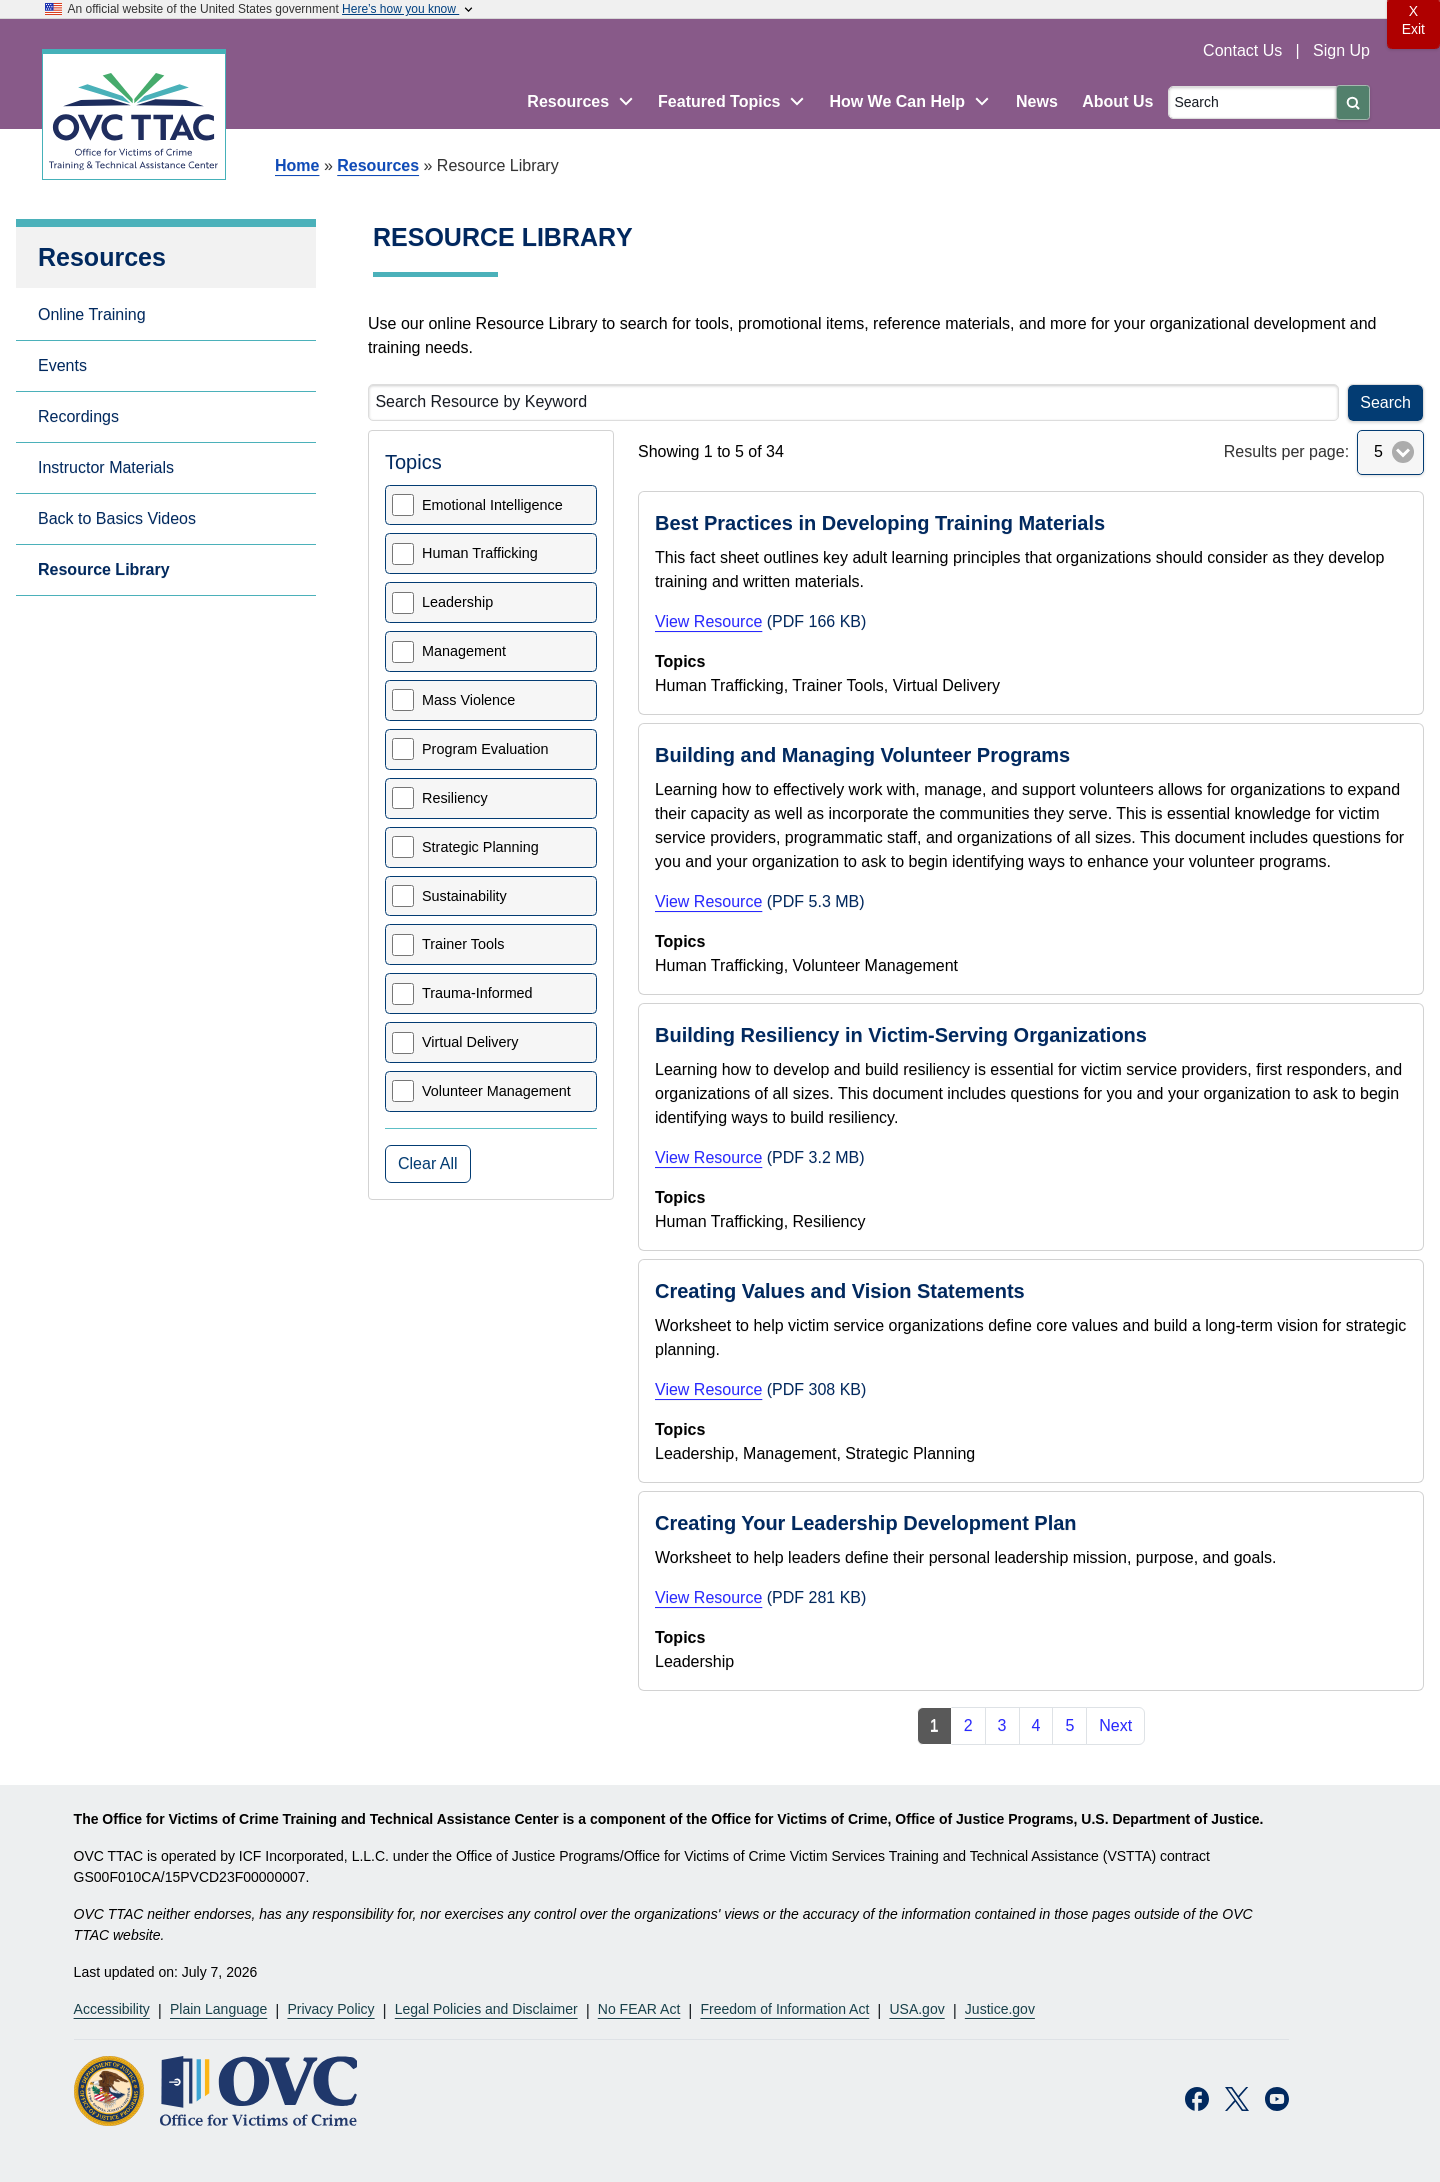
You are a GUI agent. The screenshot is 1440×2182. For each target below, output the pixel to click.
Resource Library (104, 569)
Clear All (428, 1163)
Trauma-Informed (477, 993)
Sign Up (1341, 50)
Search (1385, 402)
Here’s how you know (409, 9)
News (1037, 101)
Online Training (92, 314)
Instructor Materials (106, 467)
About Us (1117, 101)
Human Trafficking (480, 553)
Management (464, 651)
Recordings (78, 416)
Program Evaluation (485, 749)
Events (62, 365)
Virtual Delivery (470, 1042)
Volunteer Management (496, 1091)
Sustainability (464, 896)
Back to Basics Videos (117, 518)
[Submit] (1353, 102)
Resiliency (455, 798)
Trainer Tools (463, 944)
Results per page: (1286, 451)
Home (297, 165)
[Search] (1252, 102)
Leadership (457, 602)
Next (1115, 1725)
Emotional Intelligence (492, 505)
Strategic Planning (480, 847)
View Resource (708, 621)
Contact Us (1245, 50)
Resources (378, 165)
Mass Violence (468, 700)
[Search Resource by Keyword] (853, 402)
